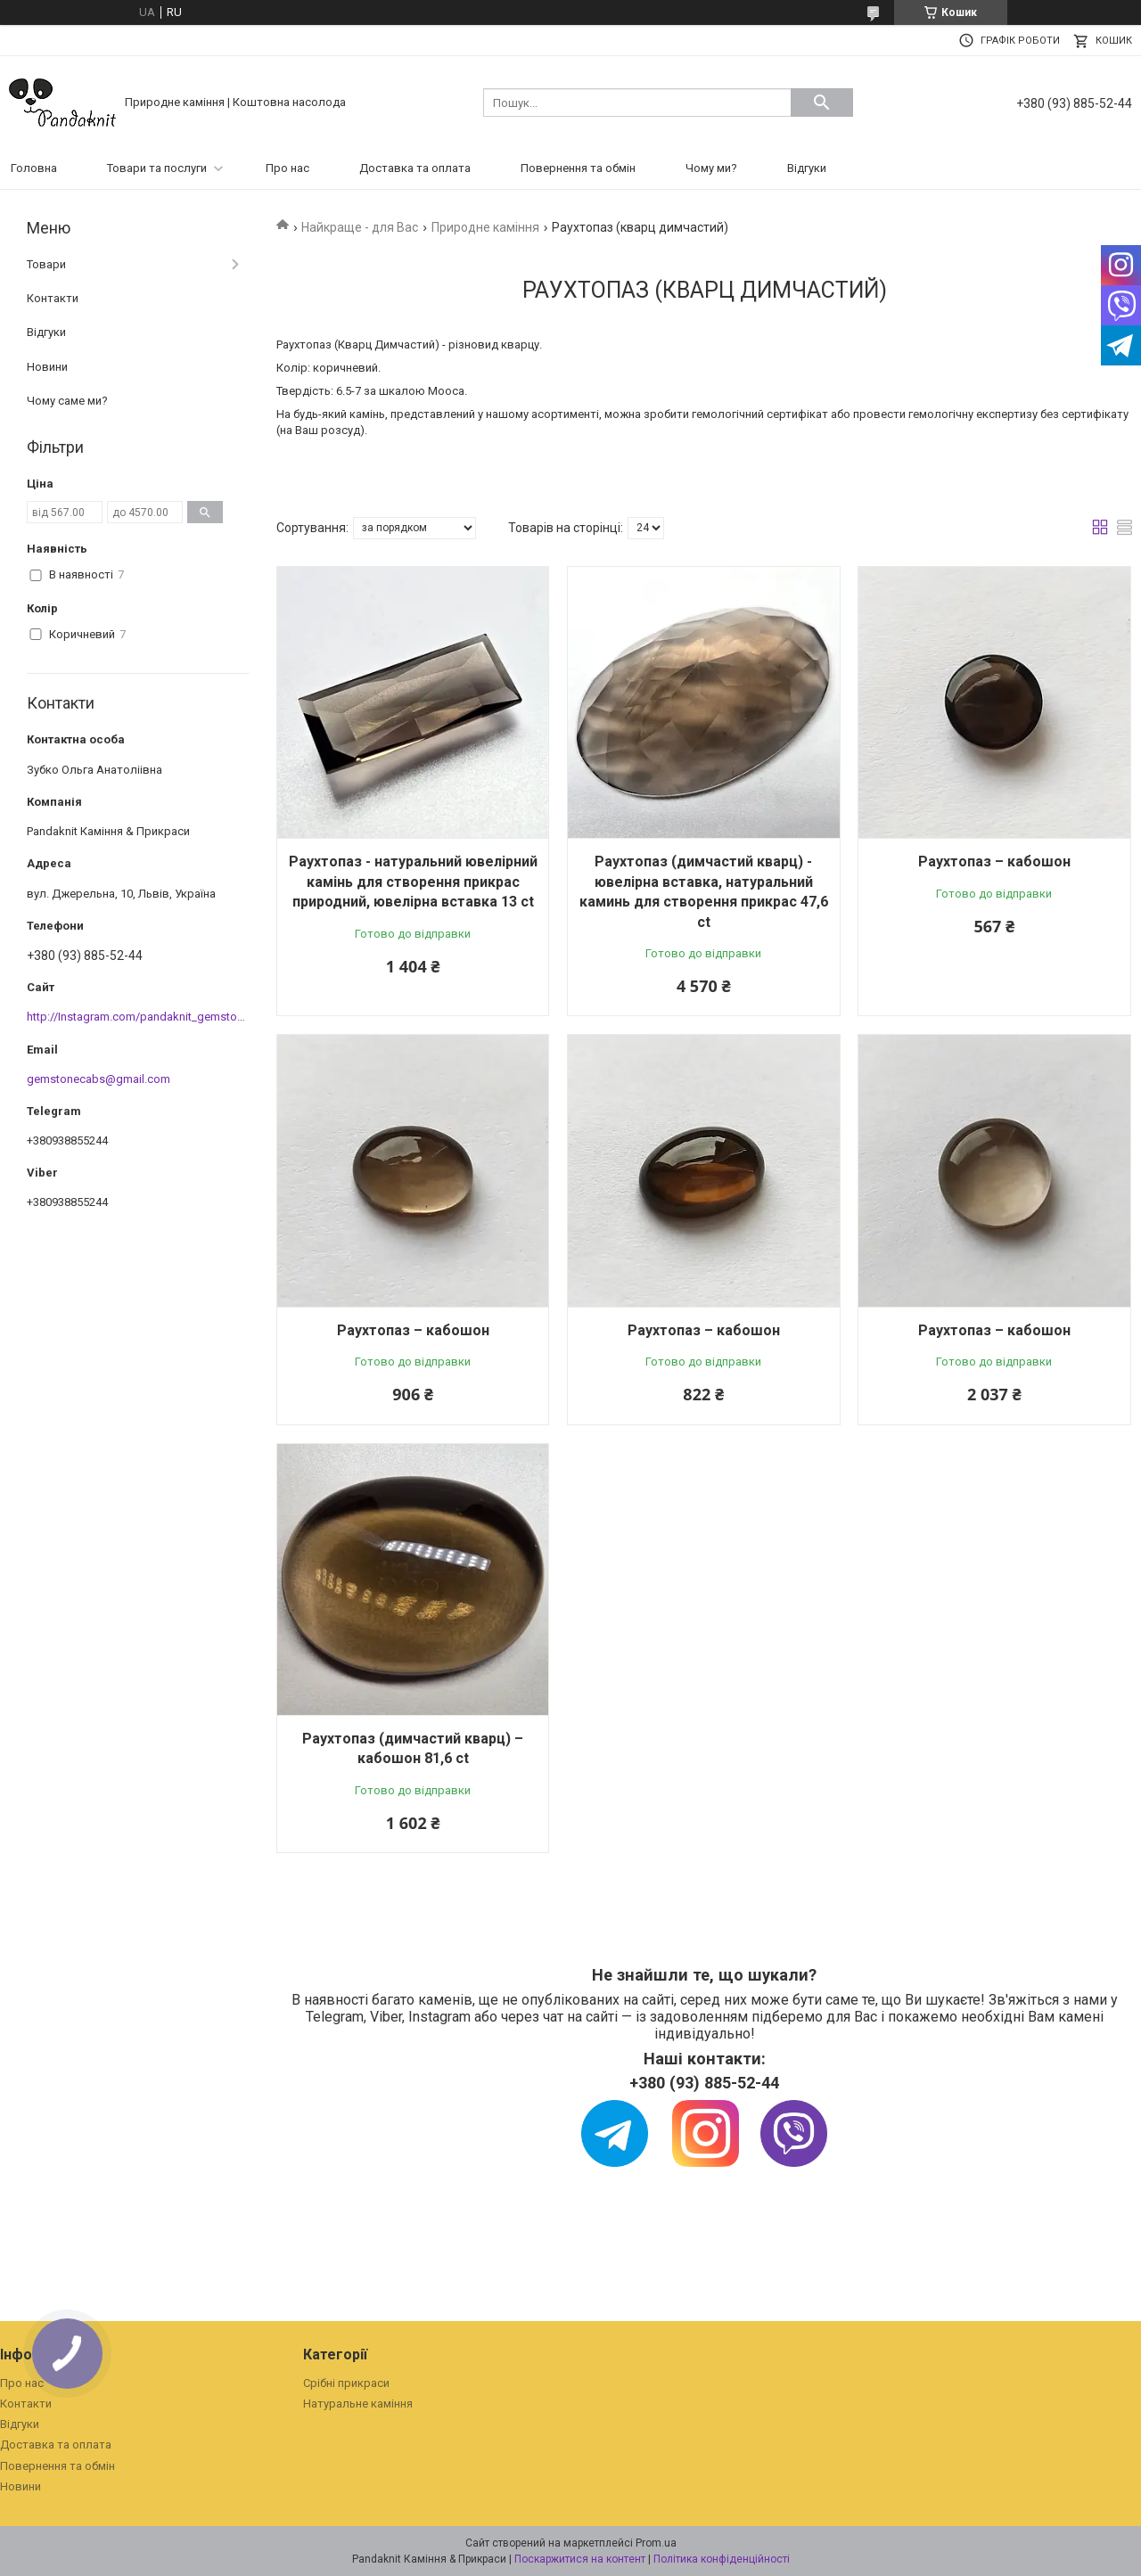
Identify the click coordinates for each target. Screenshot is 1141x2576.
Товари (46, 264)
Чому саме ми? (67, 400)
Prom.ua (656, 2543)
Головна (34, 168)
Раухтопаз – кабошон (994, 861)
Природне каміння (485, 227)
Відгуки (806, 168)
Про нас (287, 168)
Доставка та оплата (415, 168)
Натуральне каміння (358, 2403)
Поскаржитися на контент (579, 2559)
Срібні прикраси (346, 2383)
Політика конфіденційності (721, 2559)
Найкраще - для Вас (359, 227)
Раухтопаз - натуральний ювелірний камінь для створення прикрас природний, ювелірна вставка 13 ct (413, 881)
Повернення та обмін (578, 168)
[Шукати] (822, 102)
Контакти (52, 298)
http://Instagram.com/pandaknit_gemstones (141, 1016)
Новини (47, 366)
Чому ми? (711, 168)
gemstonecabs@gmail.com (98, 1079)
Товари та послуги (157, 168)
